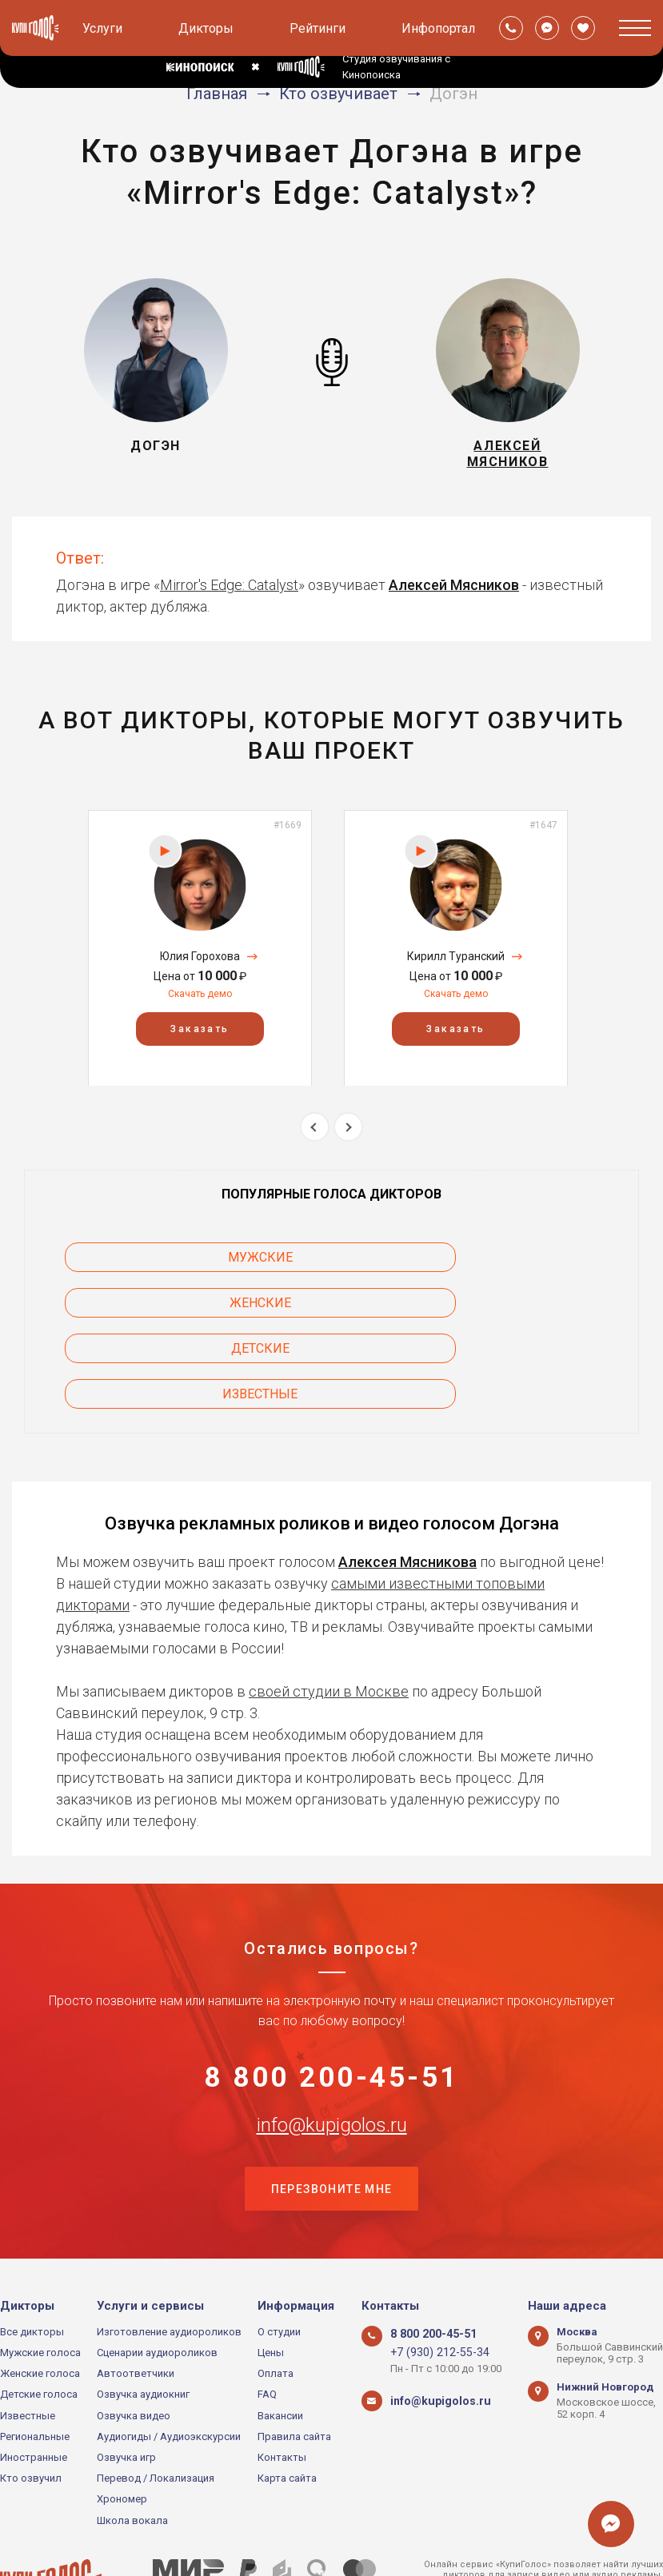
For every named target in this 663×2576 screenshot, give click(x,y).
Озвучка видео (133, 2343)
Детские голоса (39, 2322)
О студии (279, 2259)
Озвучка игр (126, 2385)
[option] (200, 957)
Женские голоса (40, 2301)
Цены (271, 2280)
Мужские (153, 1266)
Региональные (35, 2364)
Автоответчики (135, 2301)
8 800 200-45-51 (331, 1998)
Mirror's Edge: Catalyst (229, 594)
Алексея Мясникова (407, 1479)
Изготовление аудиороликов (169, 2259)
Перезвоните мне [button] (332, 2114)
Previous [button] (315, 1136)
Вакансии (280, 2343)
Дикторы (206, 28)
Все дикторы (32, 2259)
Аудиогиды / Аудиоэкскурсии (169, 2364)
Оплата (276, 2301)
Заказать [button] (199, 1037)
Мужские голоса (40, 2280)
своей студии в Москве (329, 1609)
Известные (510, 1311)
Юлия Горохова (200, 965)
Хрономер (122, 2427)
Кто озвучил (31, 2405)
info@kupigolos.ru (332, 2048)
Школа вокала (132, 2448)
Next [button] (348, 1136)
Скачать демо (200, 1003)
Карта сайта (287, 2405)
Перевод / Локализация (155, 2405)
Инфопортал (438, 28)
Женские (510, 1266)
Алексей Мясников (454, 594)
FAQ (267, 2322)
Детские (153, 1311)
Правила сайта (294, 2364)
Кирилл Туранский (456, 965)
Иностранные (33, 2385)
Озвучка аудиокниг (143, 2322)
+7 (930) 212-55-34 (433, 2280)
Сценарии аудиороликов (157, 2280)
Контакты (282, 2385)
